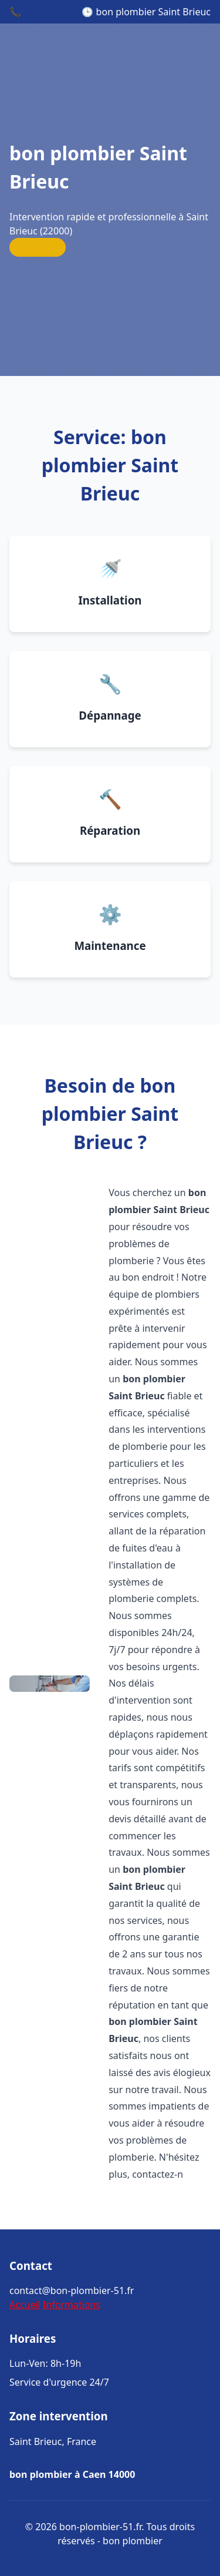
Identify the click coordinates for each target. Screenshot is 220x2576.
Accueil (24, 2304)
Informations (71, 2304)
